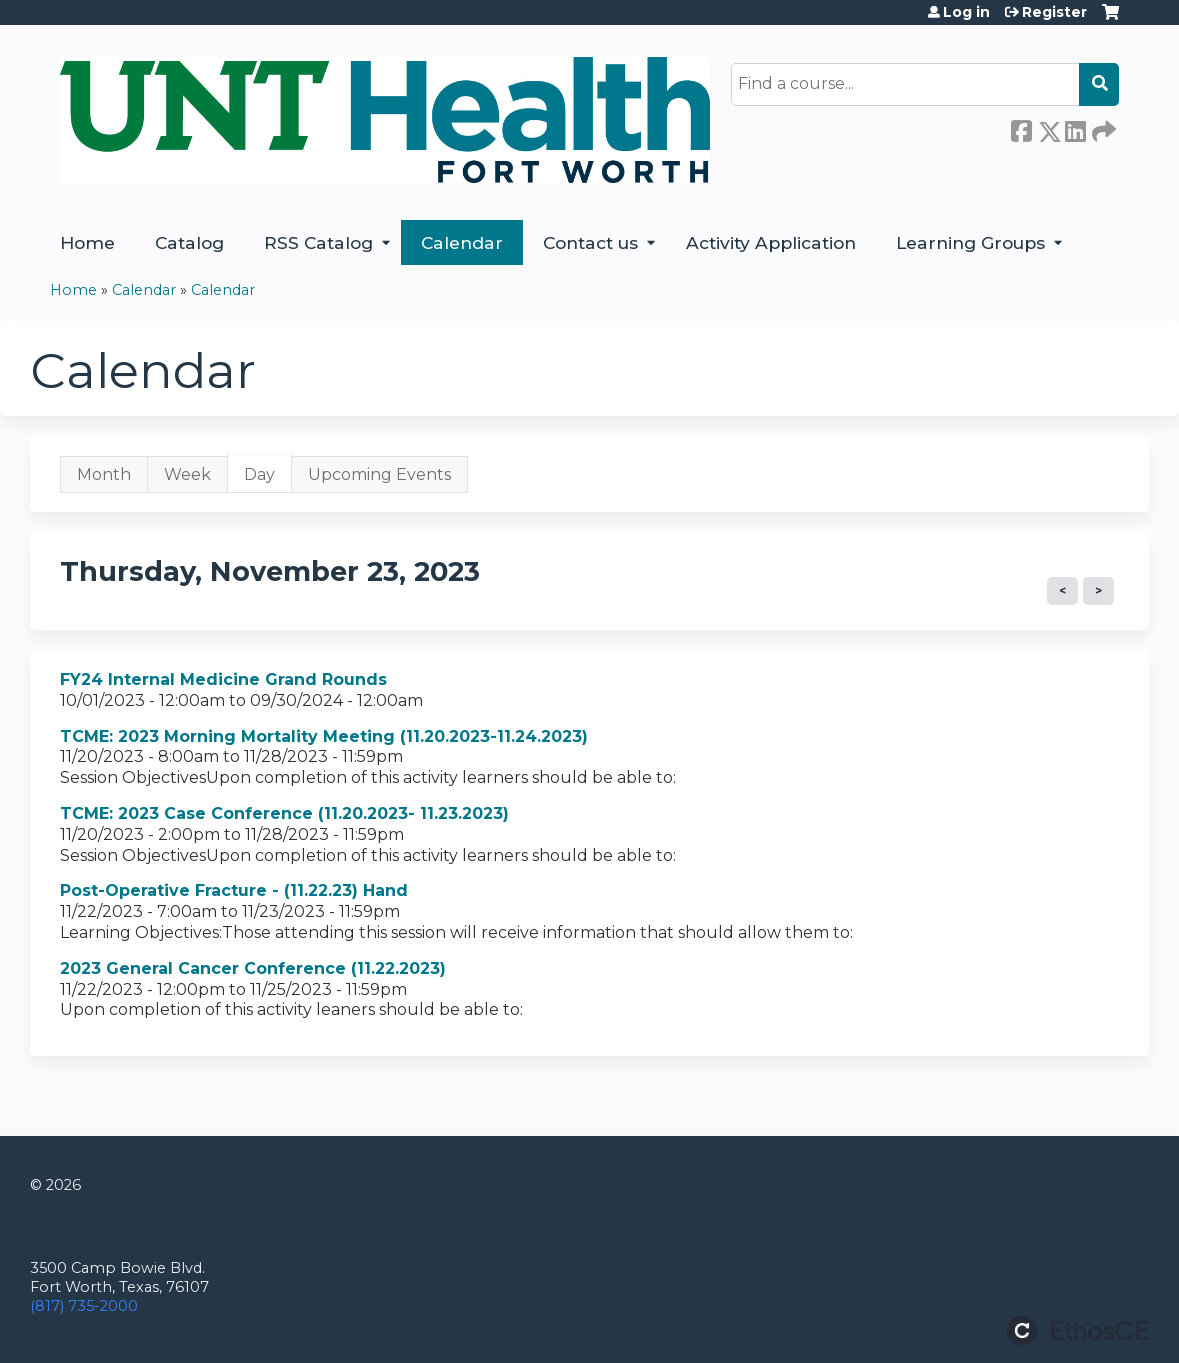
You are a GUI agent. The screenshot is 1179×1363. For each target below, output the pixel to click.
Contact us (590, 242)
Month (104, 474)
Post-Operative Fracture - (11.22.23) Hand (234, 890)
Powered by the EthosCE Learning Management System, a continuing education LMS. (1078, 1330)
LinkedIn (1075, 128)
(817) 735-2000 (84, 1306)
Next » (1098, 591)
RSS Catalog (318, 242)
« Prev (1062, 591)
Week (187, 474)
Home (87, 242)
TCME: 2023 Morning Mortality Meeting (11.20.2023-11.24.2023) (324, 736)
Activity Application (771, 242)
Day (268, 479)
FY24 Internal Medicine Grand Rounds (223, 679)
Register (1054, 12)
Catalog (189, 242)
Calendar (462, 242)
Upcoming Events (379, 474)
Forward (1102, 128)
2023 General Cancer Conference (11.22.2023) (253, 968)
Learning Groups (970, 242)
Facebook (1021, 128)
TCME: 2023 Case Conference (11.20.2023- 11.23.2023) (284, 813)
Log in (966, 12)
